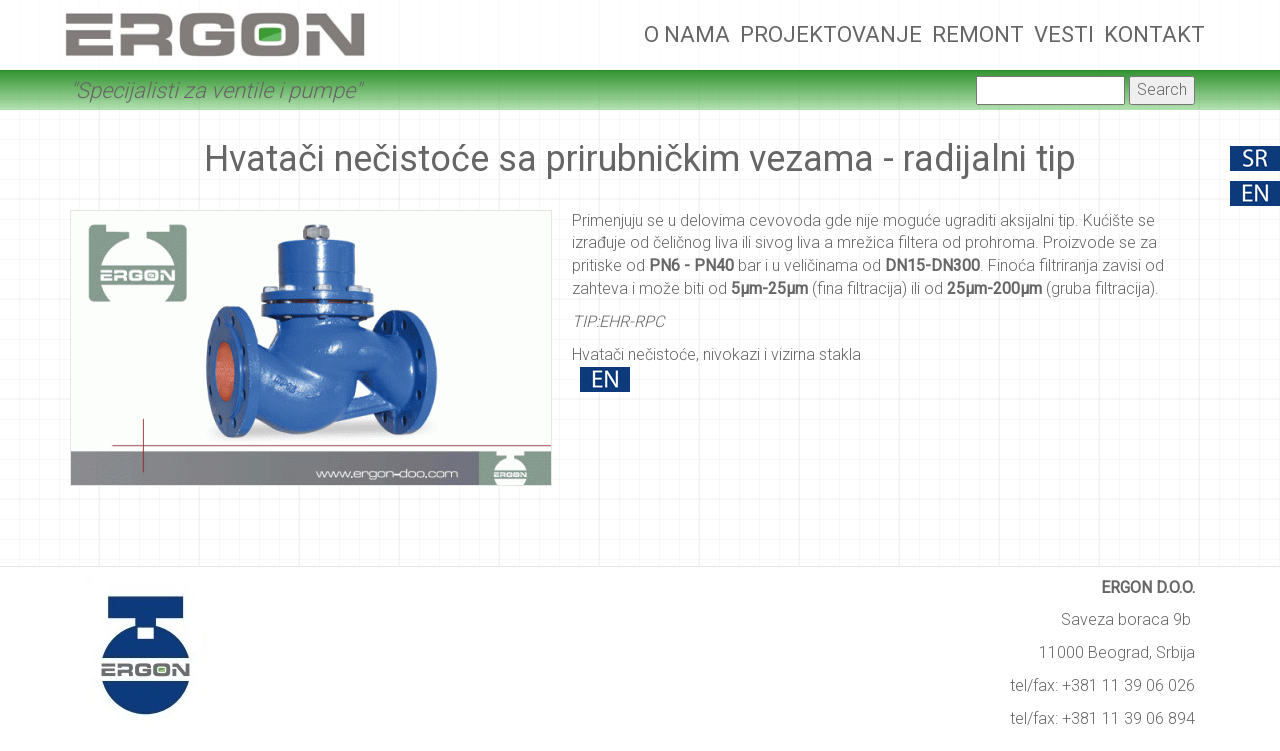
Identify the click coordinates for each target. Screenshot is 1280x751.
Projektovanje (831, 34)
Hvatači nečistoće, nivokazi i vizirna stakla (716, 354)
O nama (687, 34)
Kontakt (1154, 34)
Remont (978, 34)
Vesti (1064, 34)
